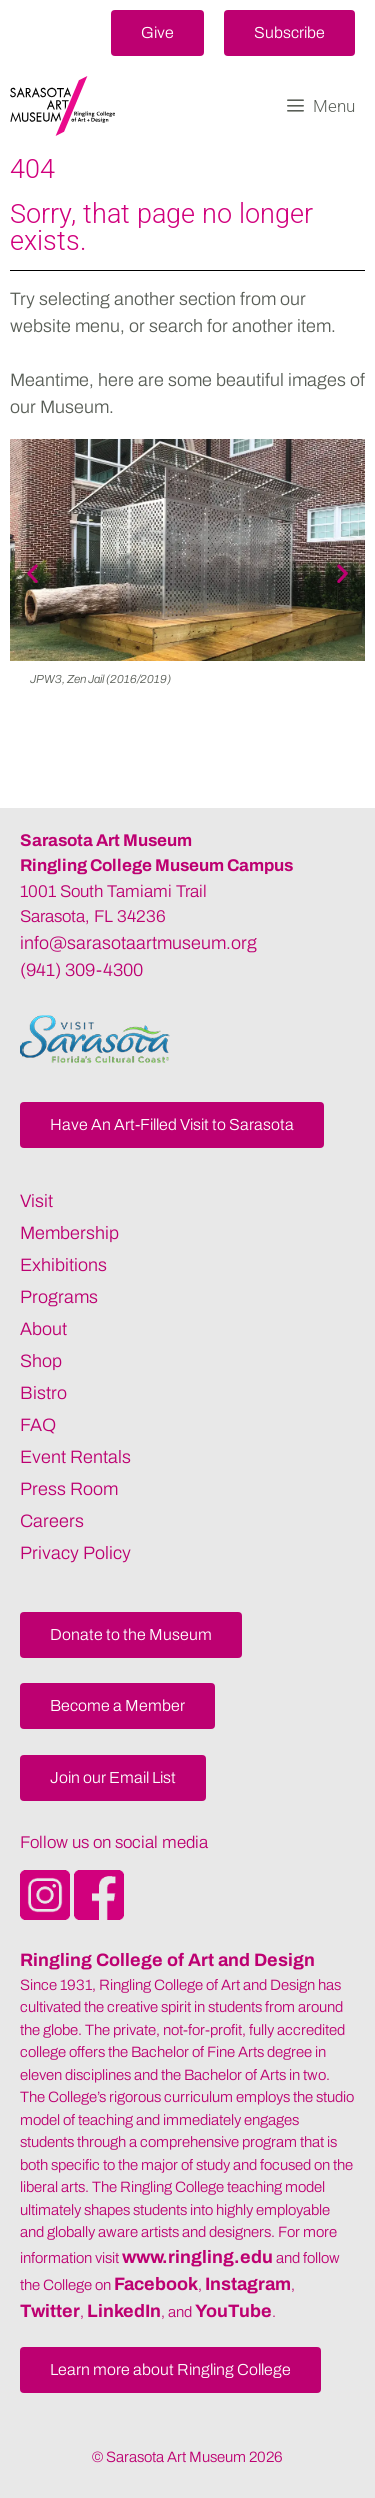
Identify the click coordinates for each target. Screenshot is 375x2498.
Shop (41, 1361)
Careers (52, 1521)
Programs (59, 1297)
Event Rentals (75, 1457)
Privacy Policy (75, 1553)
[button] (157, 33)
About (43, 1329)
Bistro (43, 1393)
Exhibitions (63, 1265)
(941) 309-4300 (81, 970)
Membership (69, 1233)
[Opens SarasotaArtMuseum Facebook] (99, 1914)
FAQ (38, 1425)
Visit (36, 1201)
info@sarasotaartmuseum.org (138, 943)
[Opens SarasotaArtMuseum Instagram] (47, 1914)
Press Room (69, 1489)
